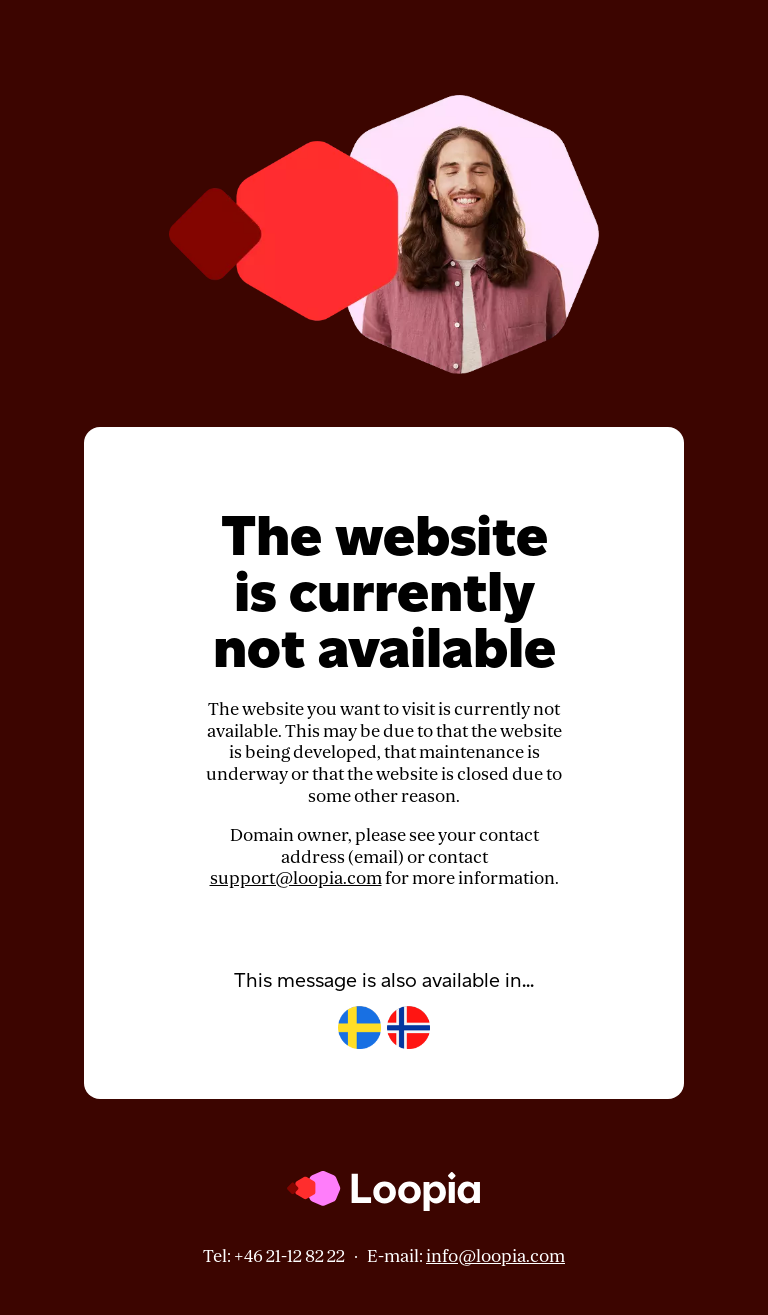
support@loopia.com (296, 878)
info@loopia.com (495, 1256)
